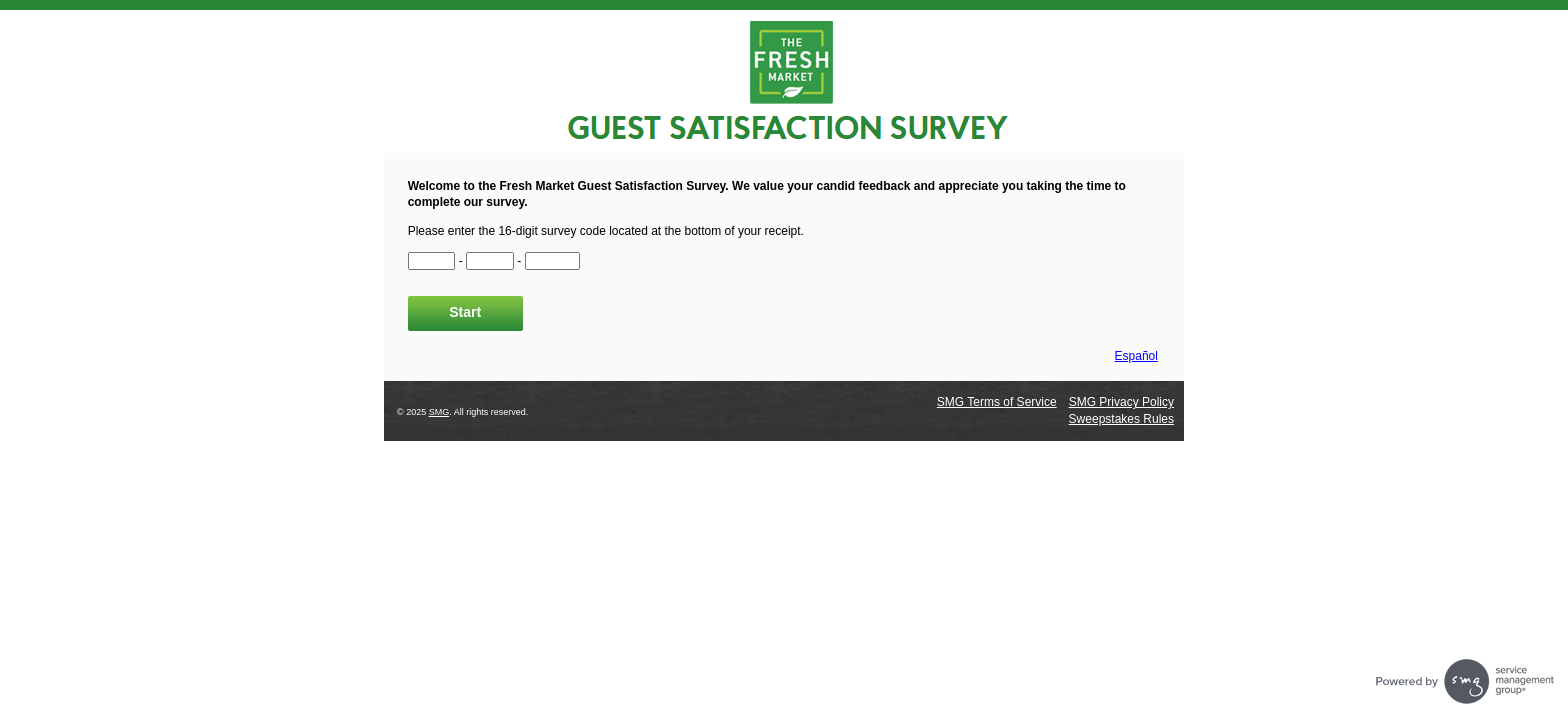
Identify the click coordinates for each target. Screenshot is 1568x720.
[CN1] (432, 261)
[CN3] (553, 261)
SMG (439, 412)
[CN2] (490, 261)
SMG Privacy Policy (1121, 402)
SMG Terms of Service (997, 402)
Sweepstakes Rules (1121, 419)
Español (1136, 356)
